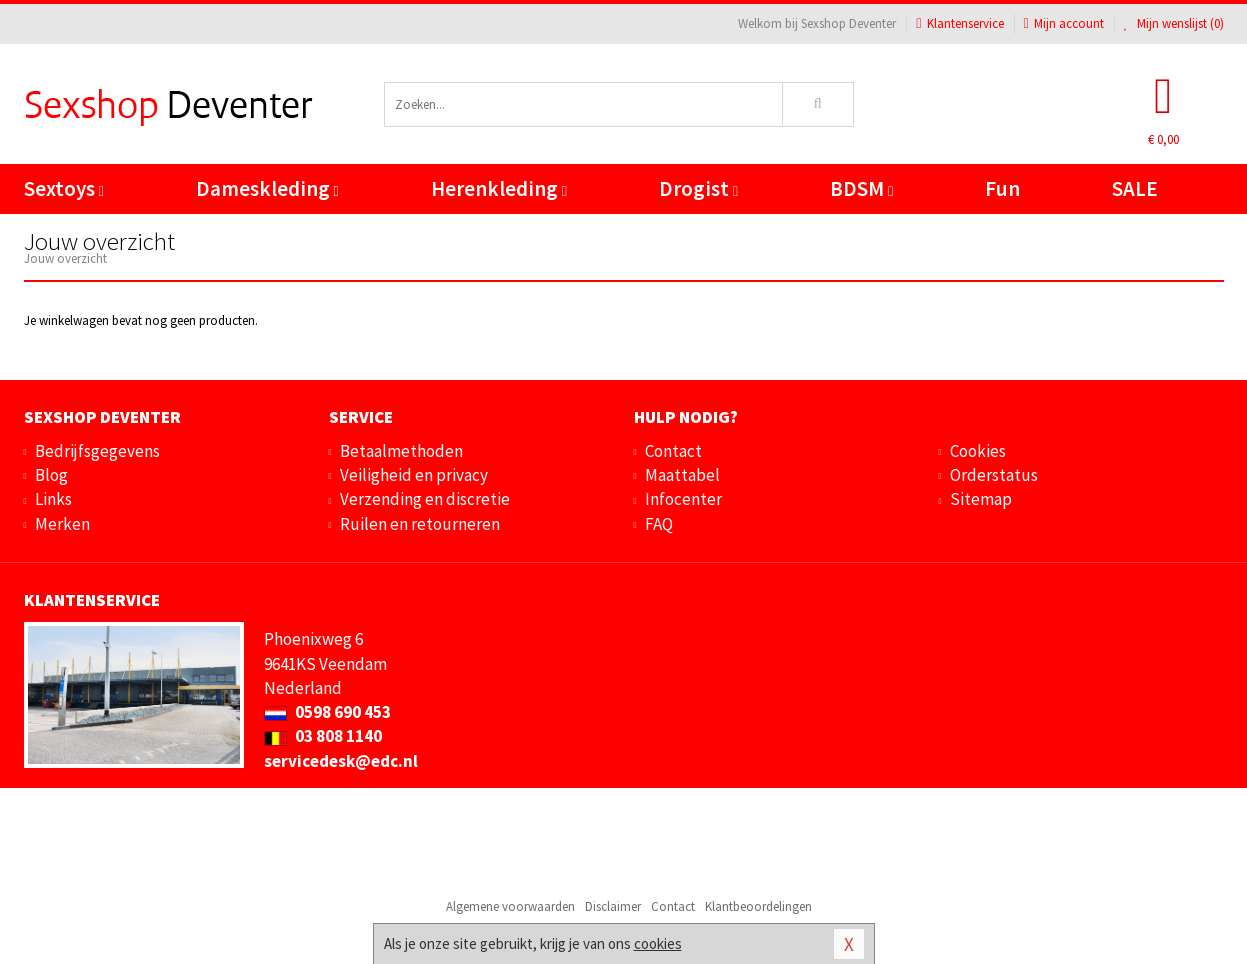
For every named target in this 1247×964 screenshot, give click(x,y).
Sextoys (64, 188)
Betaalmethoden (401, 451)
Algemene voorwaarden (510, 906)
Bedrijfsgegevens (97, 451)
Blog (51, 475)
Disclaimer (613, 906)
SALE (1135, 188)
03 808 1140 (323, 736)
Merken (62, 524)
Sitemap (981, 499)
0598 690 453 (327, 712)
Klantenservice (959, 23)
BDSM (861, 188)
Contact (673, 451)
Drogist (698, 188)
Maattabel (682, 475)
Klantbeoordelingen (758, 906)
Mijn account (1064, 23)
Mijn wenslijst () (1174, 23)
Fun (1002, 188)
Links (53, 499)
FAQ (659, 524)
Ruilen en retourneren (420, 524)
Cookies (978, 451)
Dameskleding (267, 188)
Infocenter (683, 499)
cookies (658, 943)
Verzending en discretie (425, 499)
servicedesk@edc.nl (341, 761)
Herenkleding (499, 188)
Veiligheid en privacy (414, 475)
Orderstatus (994, 475)
